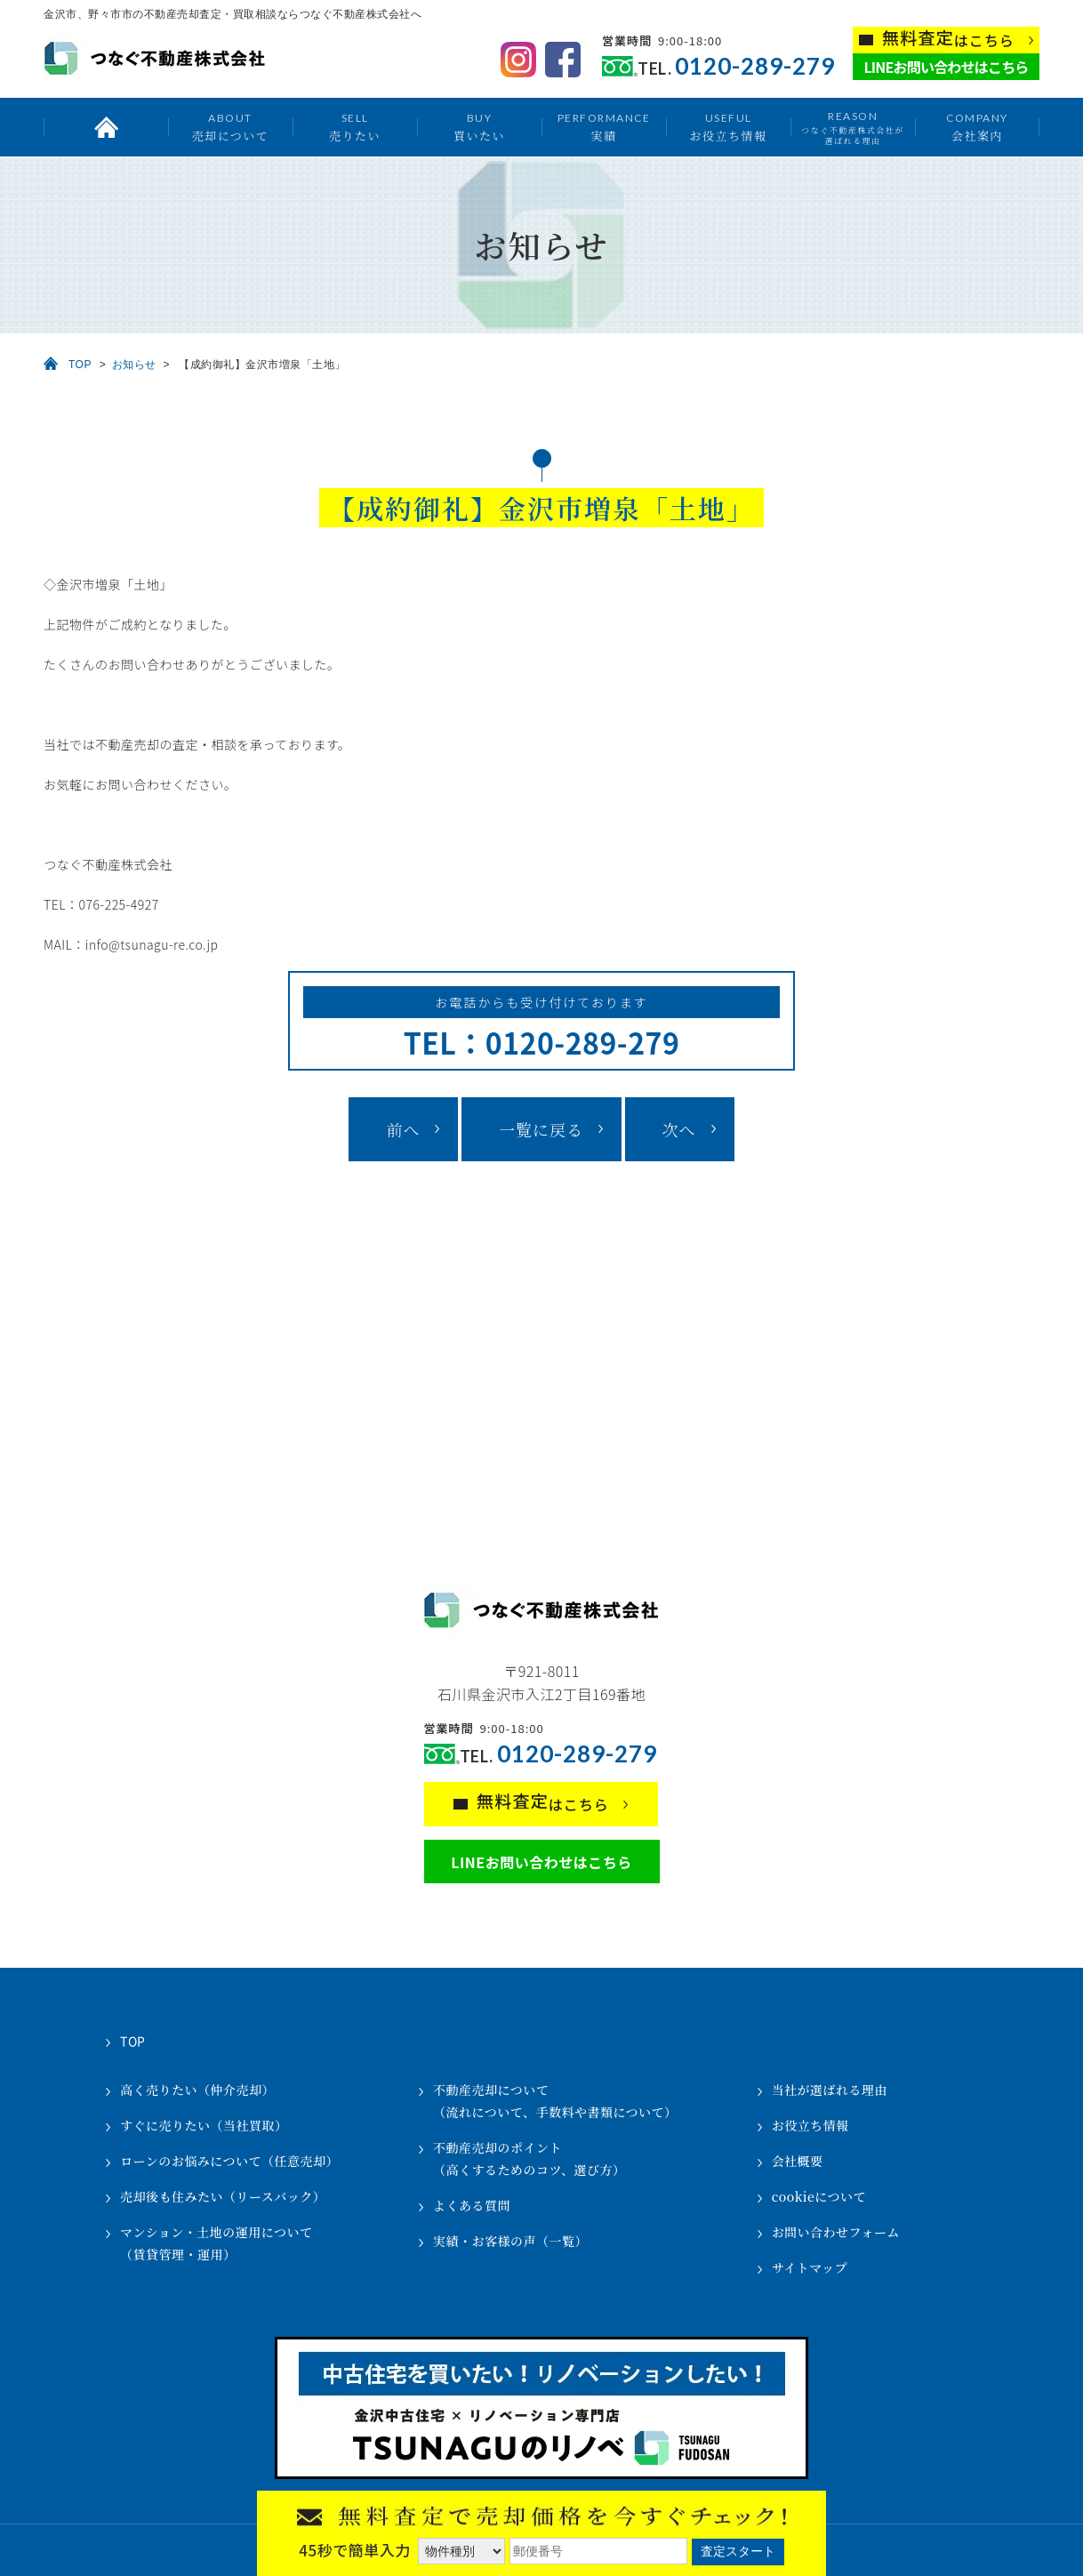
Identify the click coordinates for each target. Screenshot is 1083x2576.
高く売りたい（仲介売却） (197, 2090)
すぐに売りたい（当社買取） (204, 2125)
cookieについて (819, 2196)
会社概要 (797, 2161)
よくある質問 (471, 2205)
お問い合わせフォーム (836, 2232)
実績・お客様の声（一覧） (510, 2241)
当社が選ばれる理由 (830, 2090)
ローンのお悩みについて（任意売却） (229, 2161)
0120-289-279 (755, 66)
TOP (80, 364)
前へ (403, 1129)
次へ (679, 1129)
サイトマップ (809, 2267)
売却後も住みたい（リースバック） (222, 2196)
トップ (106, 127)
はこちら (948, 39)
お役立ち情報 (727, 126)
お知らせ (134, 364)
